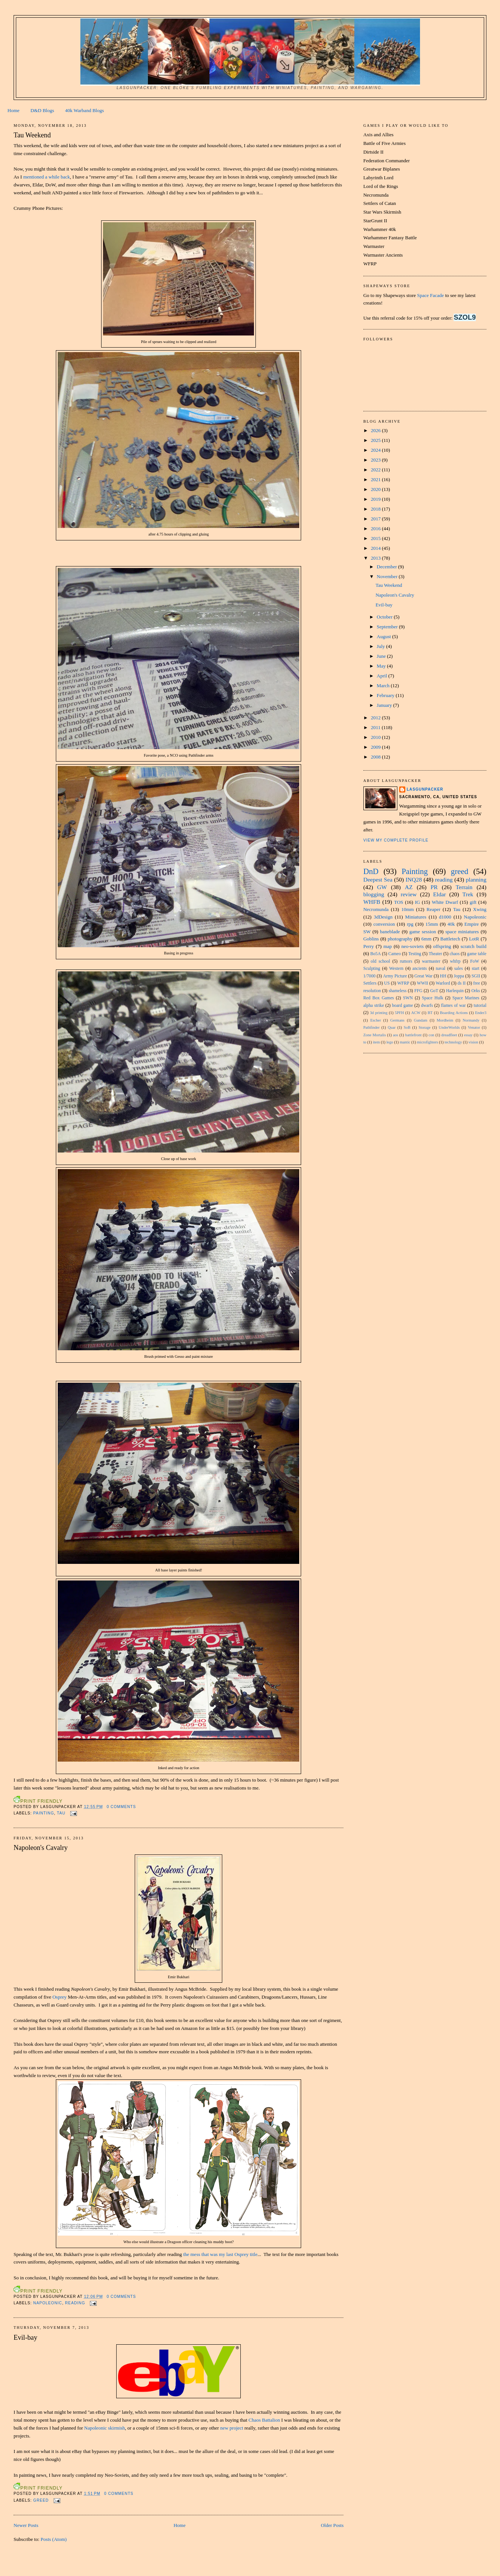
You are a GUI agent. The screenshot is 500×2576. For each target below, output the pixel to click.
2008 (376, 757)
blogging (373, 894)
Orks (475, 990)
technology (453, 1042)
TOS (398, 902)
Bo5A (375, 953)
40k (451, 924)
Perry (368, 946)
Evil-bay (25, 2337)
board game (402, 1005)
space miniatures (462, 931)
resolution (372, 990)
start (475, 968)
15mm (431, 924)
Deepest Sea (377, 879)
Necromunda (376, 909)
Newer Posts (26, 2525)
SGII (476, 976)
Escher (375, 1020)
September (388, 626)
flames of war (453, 1005)
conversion (384, 924)
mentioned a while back (46, 177)
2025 (376, 440)
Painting (43, 1813)
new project (231, 2428)
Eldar (439, 894)
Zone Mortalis (374, 1035)
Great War (423, 976)
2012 (376, 717)
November (387, 576)
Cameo (394, 953)
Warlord (443, 983)
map (387, 946)
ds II (462, 983)
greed (41, 2500)
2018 (376, 509)
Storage (424, 1027)
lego (389, 1042)
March (384, 685)
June (382, 656)
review (409, 894)
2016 (376, 528)
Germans (397, 1020)
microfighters (427, 1042)
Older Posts (332, 2525)
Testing (414, 953)
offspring (442, 946)
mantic (405, 1042)
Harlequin (455, 990)
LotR (474, 939)
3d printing (379, 1013)
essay (468, 1035)
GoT (434, 990)
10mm (407, 909)
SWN (408, 998)
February (386, 695)
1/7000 (369, 976)
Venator (474, 1027)
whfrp (455, 961)
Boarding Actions (454, 1013)
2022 (376, 469)
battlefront (413, 1035)
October (385, 617)
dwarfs (427, 1005)
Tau (61, 1813)
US (387, 983)
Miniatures (415, 917)
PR (434, 887)
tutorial (480, 1005)
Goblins (371, 939)
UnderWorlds (449, 1027)
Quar (391, 1027)
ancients (419, 968)
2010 (376, 737)
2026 (376, 430)
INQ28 (414, 879)
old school (380, 961)
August (384, 636)
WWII (422, 983)
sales (458, 968)
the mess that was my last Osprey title (220, 2254)
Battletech (450, 939)
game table (476, 953)
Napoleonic (47, 2303)
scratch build (473, 946)
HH (443, 976)
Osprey (59, 1997)
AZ (409, 887)
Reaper (433, 909)
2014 (376, 548)
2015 (376, 538)
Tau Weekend (32, 135)
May (382, 666)
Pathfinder (371, 1027)
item (376, 1042)
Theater (435, 953)
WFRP (403, 983)
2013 (376, 558)
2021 (376, 479)
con (431, 1035)
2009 (376, 747)
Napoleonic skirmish (104, 2428)
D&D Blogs (42, 110)
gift (473, 902)
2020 (376, 489)
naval (440, 968)
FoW (474, 961)
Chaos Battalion (264, 2420)
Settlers (370, 983)
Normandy (471, 1020)
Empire (472, 924)
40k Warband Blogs (84, 110)
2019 (376, 499)
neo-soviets (413, 946)
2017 (376, 519)
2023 (376, 460)
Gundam (421, 1020)
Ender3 (480, 1013)
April (382, 676)
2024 (376, 450)
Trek (467, 894)
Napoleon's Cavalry (41, 1847)
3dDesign (383, 917)
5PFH (399, 1013)
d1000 (445, 917)
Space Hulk (432, 998)
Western (396, 968)
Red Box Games (378, 998)
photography (400, 939)
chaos (454, 953)
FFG (418, 990)
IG (417, 902)
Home (14, 110)
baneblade (390, 931)
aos (395, 1035)
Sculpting (371, 968)
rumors (406, 961)
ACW (415, 1013)
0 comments (121, 1807)
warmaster (431, 961)
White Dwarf (445, 902)
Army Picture (395, 976)
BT (430, 1013)
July (381, 646)
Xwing (479, 909)
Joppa (459, 976)
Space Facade (430, 295)
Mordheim (445, 1020)
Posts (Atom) (54, 2539)
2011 (376, 727)
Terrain (463, 887)
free (476, 983)
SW (367, 931)
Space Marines (465, 998)
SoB (407, 1027)
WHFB (371, 902)
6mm (427, 939)
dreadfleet (449, 1035)
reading (75, 2303)
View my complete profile (396, 840)
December (387, 566)
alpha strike (373, 1005)
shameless (397, 990)
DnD (370, 871)
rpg (410, 924)
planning (476, 879)
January (385, 705)
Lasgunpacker (425, 789)
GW (382, 887)
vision (473, 1042)
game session (422, 931)
